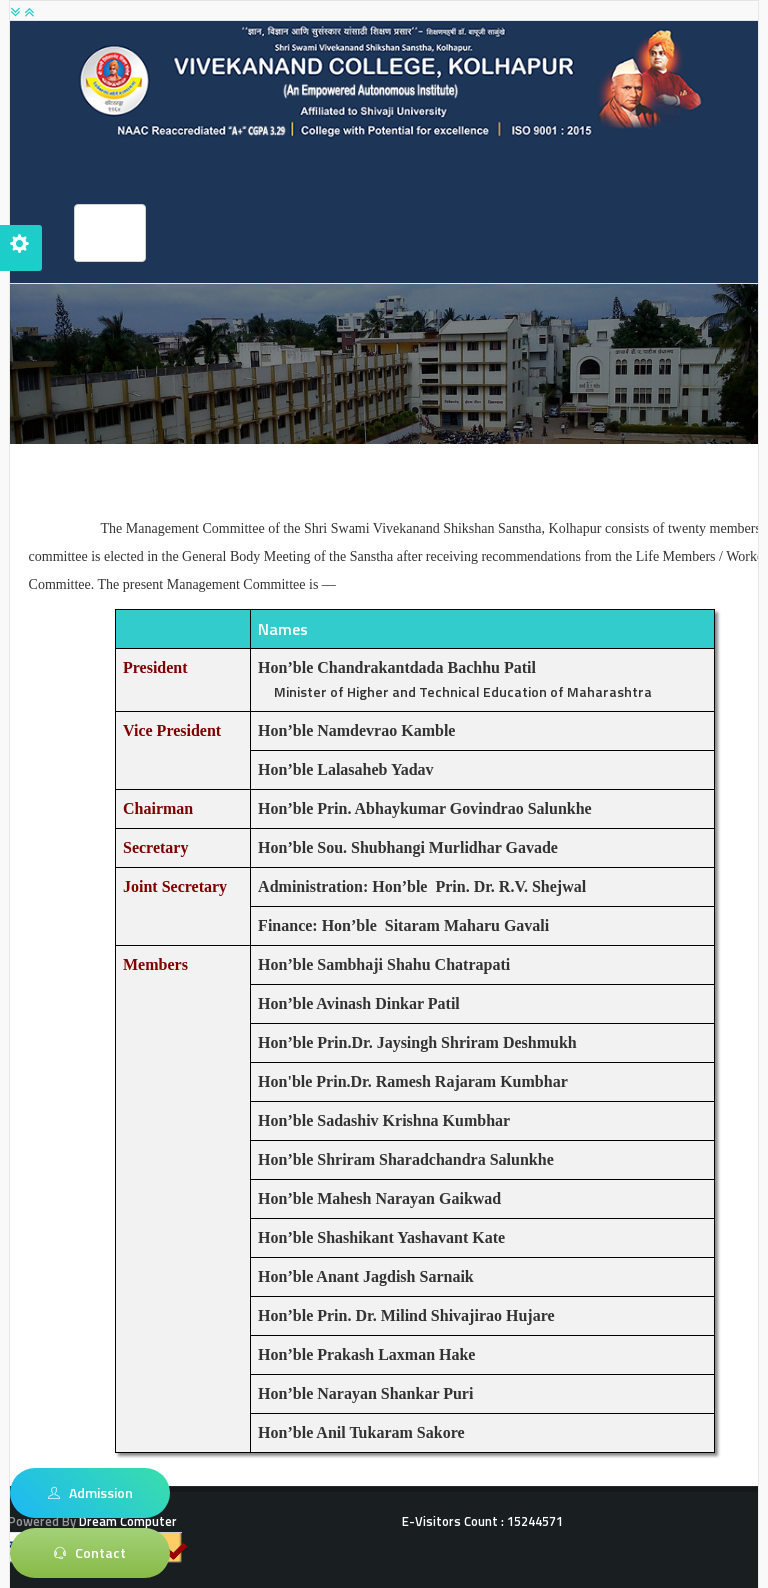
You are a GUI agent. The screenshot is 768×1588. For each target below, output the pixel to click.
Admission (90, 1493)
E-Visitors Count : (482, 1521)
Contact (90, 1553)
